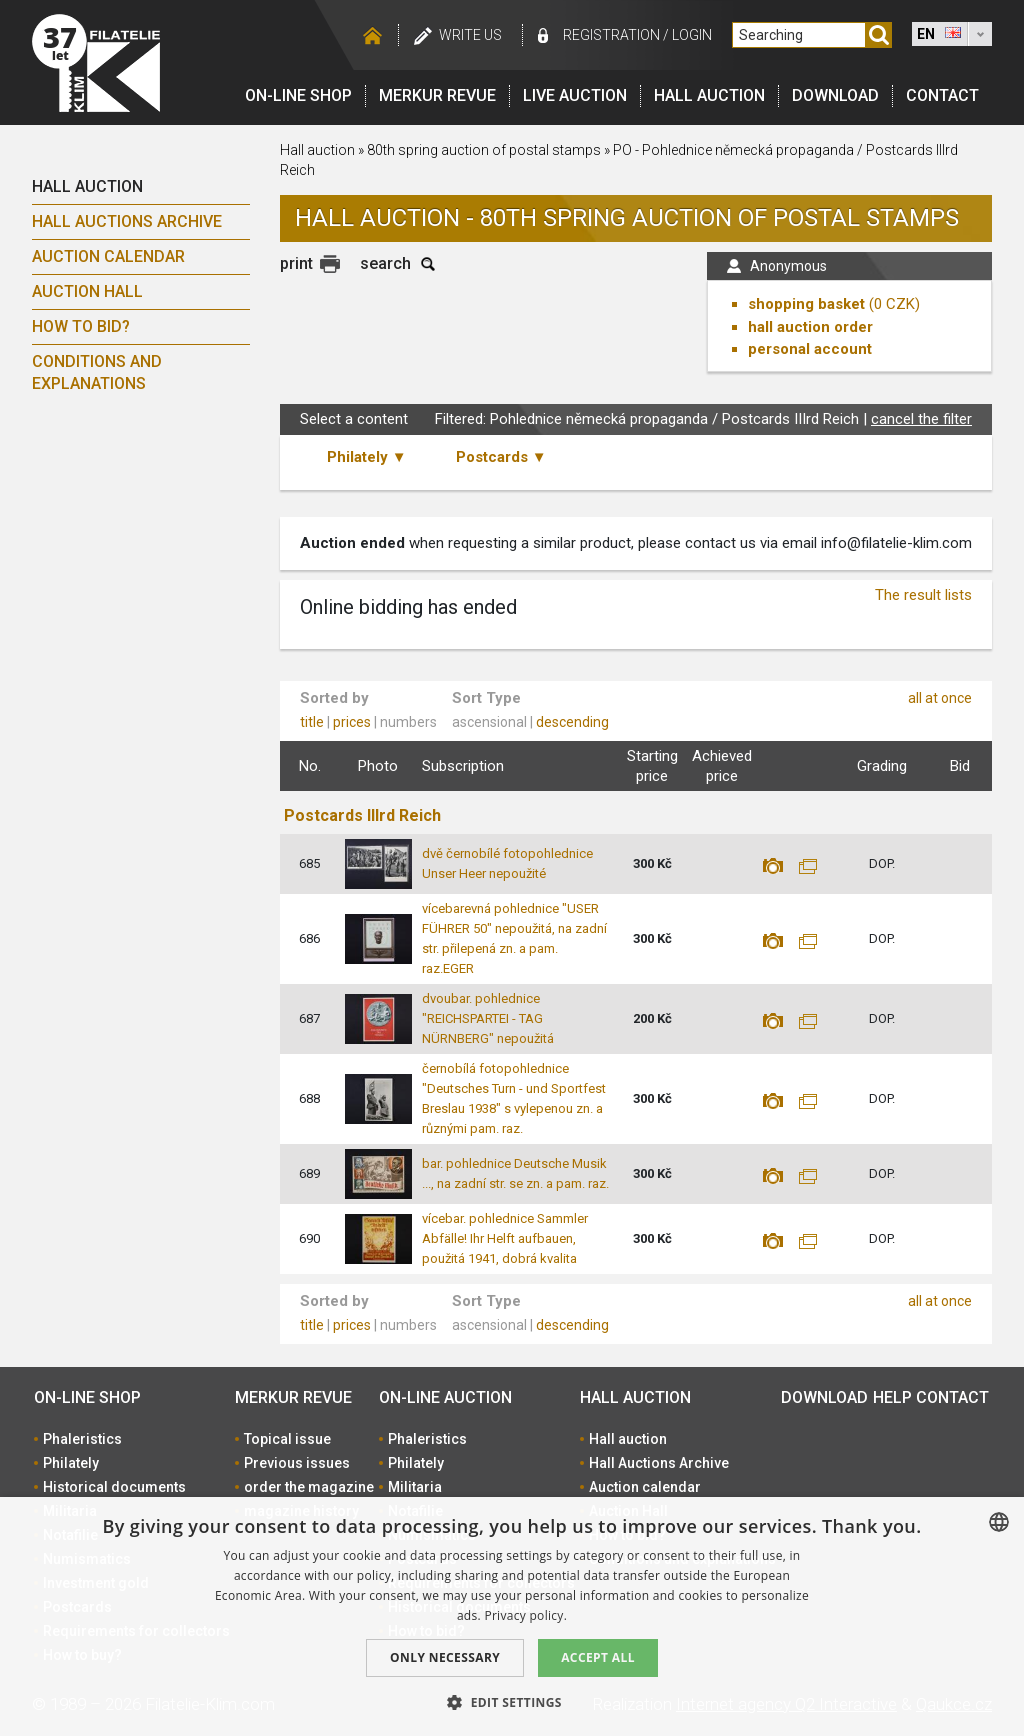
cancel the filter (921, 419)
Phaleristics (82, 1439)
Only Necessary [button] (445, 1657)
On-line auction (445, 1397)
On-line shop (298, 95)
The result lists (923, 595)
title (312, 722)
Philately (71, 1463)
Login (692, 35)
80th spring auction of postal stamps (484, 150)
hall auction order (810, 327)
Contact (942, 95)
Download (835, 95)
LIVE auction (575, 95)
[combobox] (999, 1522)
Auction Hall (87, 291)
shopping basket (806, 304)
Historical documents (114, 1487)
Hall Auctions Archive (127, 221)
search (385, 263)
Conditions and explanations (97, 372)
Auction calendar (108, 256)
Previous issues (297, 1463)
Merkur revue (437, 95)
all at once (940, 698)
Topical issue (287, 1439)
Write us (470, 35)
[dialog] (512, 1616)
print (296, 263)
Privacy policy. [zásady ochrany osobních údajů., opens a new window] (525, 1615)
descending (572, 722)
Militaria (415, 1487)
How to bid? (81, 326)
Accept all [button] (598, 1657)
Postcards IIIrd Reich (362, 815)
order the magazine (309, 1487)
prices (352, 722)
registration (611, 35)
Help (892, 1397)
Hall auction (709, 95)
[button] (512, 1702)
